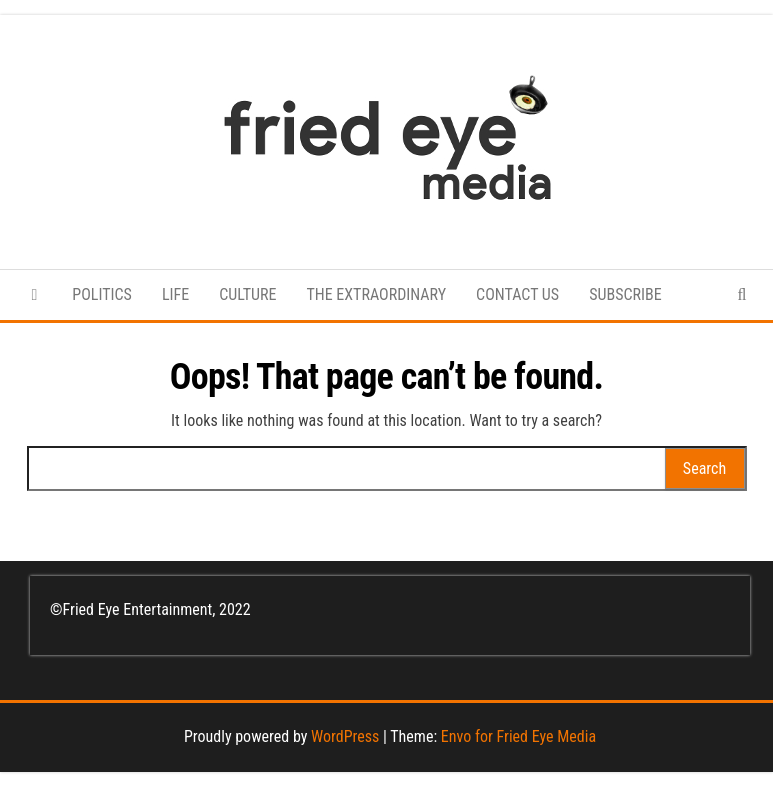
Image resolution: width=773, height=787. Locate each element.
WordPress (345, 736)
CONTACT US (517, 294)
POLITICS (102, 294)
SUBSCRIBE (625, 294)
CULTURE (247, 294)
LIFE (175, 294)
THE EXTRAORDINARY (376, 294)
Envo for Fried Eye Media (518, 736)
